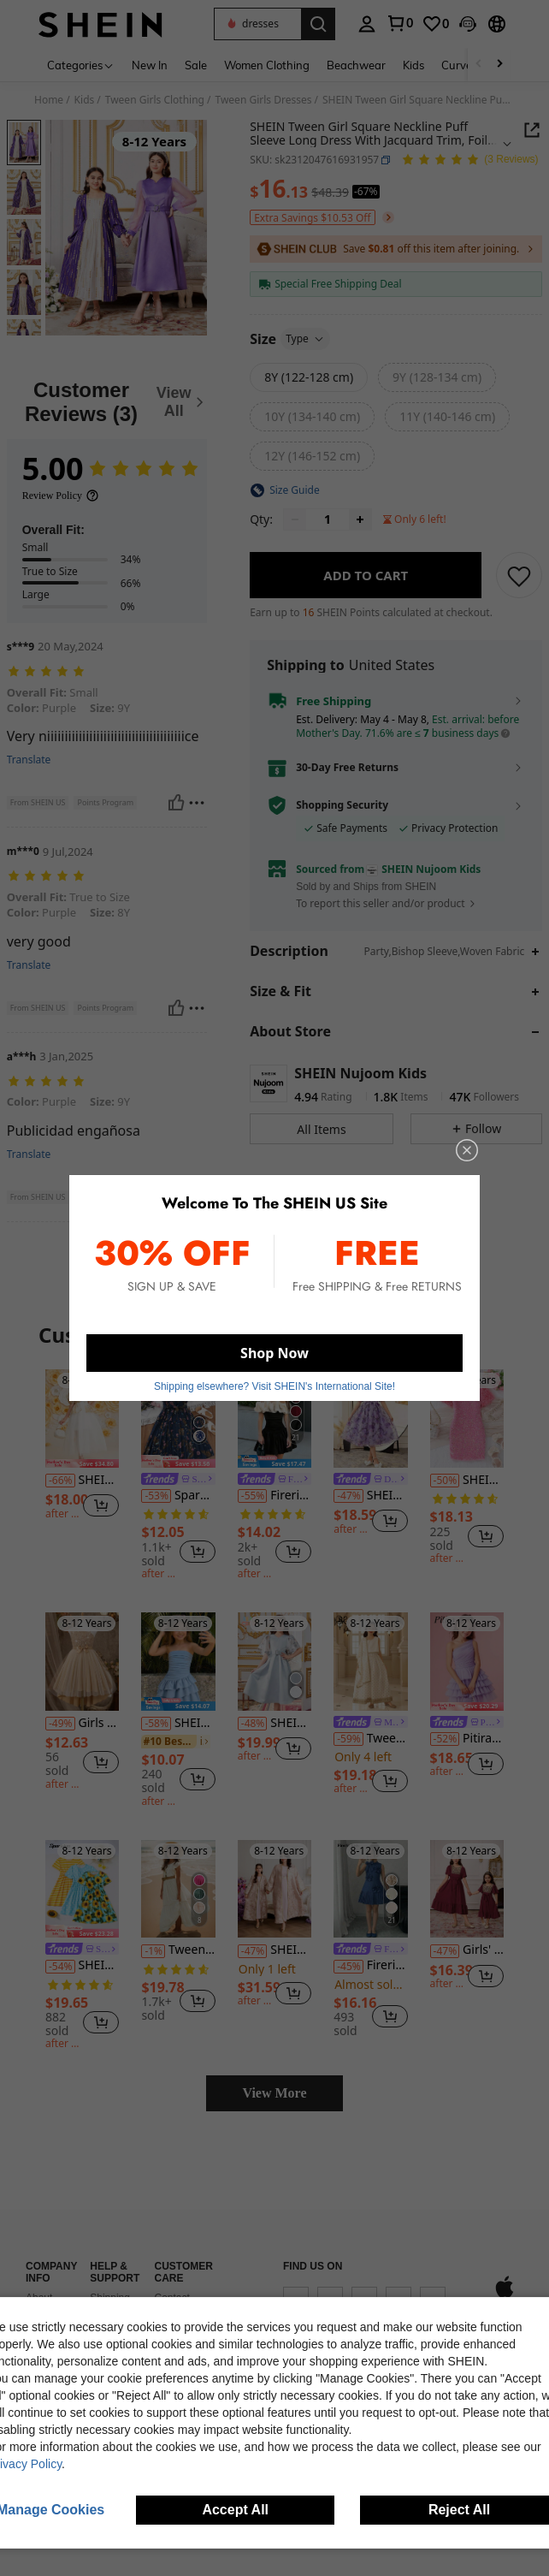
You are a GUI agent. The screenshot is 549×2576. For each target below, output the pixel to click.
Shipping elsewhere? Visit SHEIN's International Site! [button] (274, 1386)
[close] (467, 1150)
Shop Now (274, 1353)
